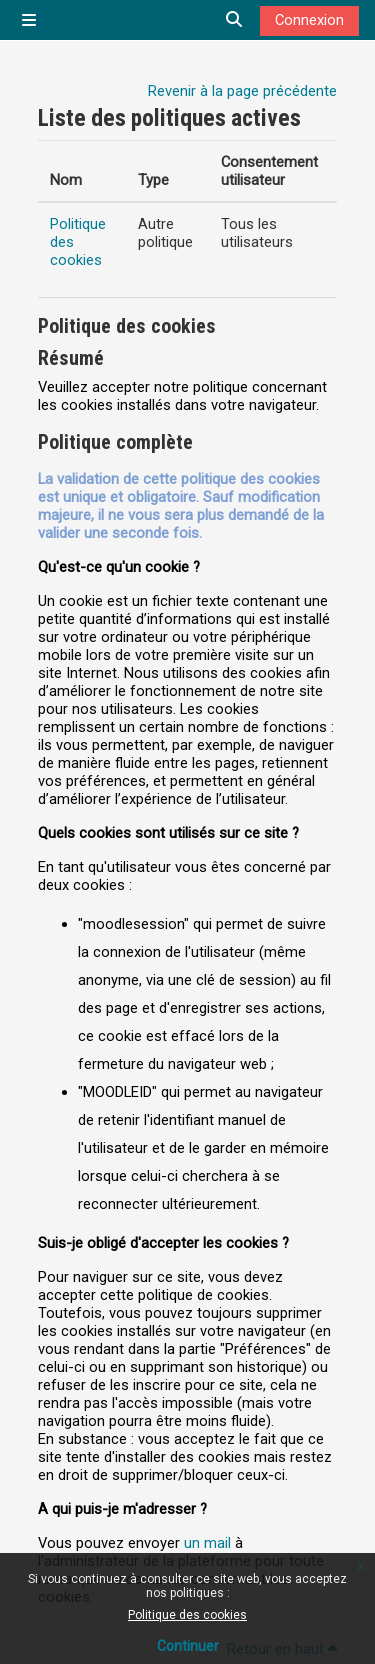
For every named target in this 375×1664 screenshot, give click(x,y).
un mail (207, 1543)
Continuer (188, 1646)
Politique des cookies (187, 1615)
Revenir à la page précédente (242, 91)
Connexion (309, 20)
